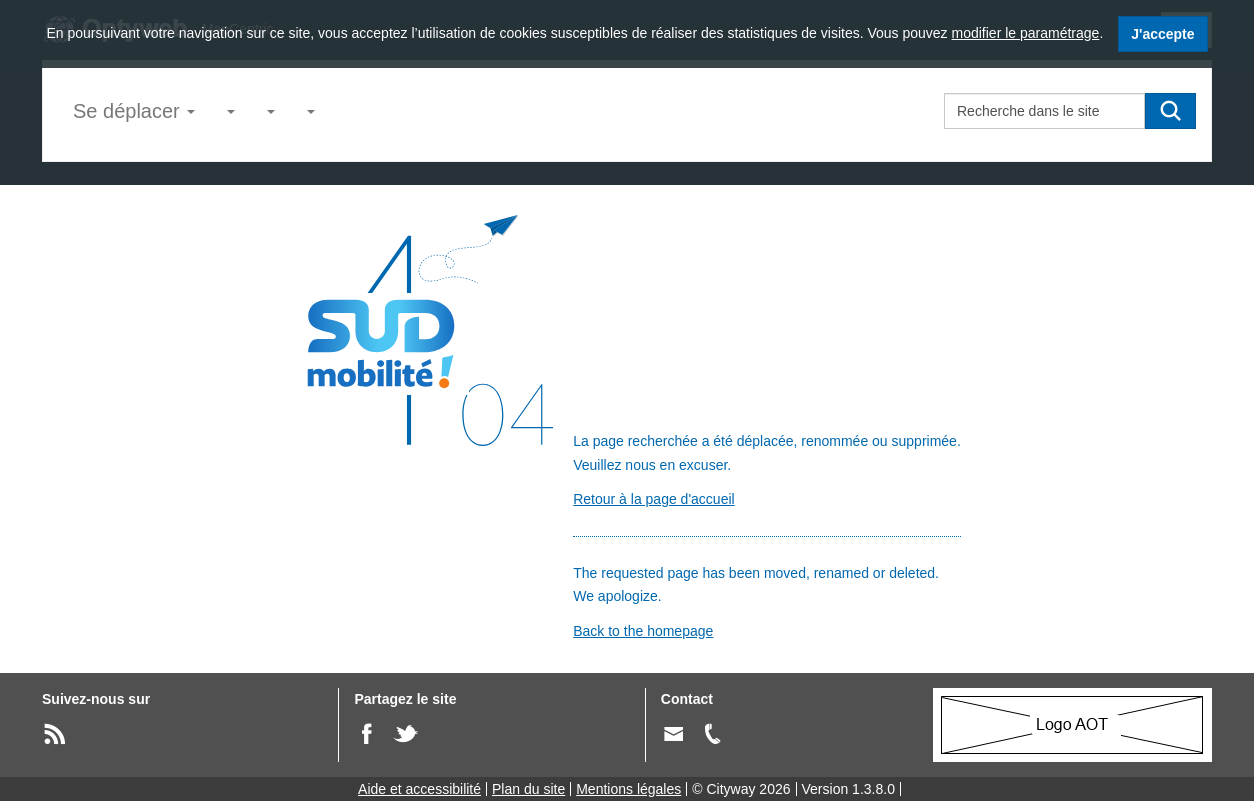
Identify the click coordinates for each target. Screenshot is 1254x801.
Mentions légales (628, 789)
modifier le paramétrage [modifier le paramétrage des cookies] (1026, 33)
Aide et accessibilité (419, 789)
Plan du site (528, 789)
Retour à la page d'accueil (653, 499)
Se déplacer (134, 111)
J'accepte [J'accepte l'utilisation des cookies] (1162, 34)
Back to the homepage (643, 631)
